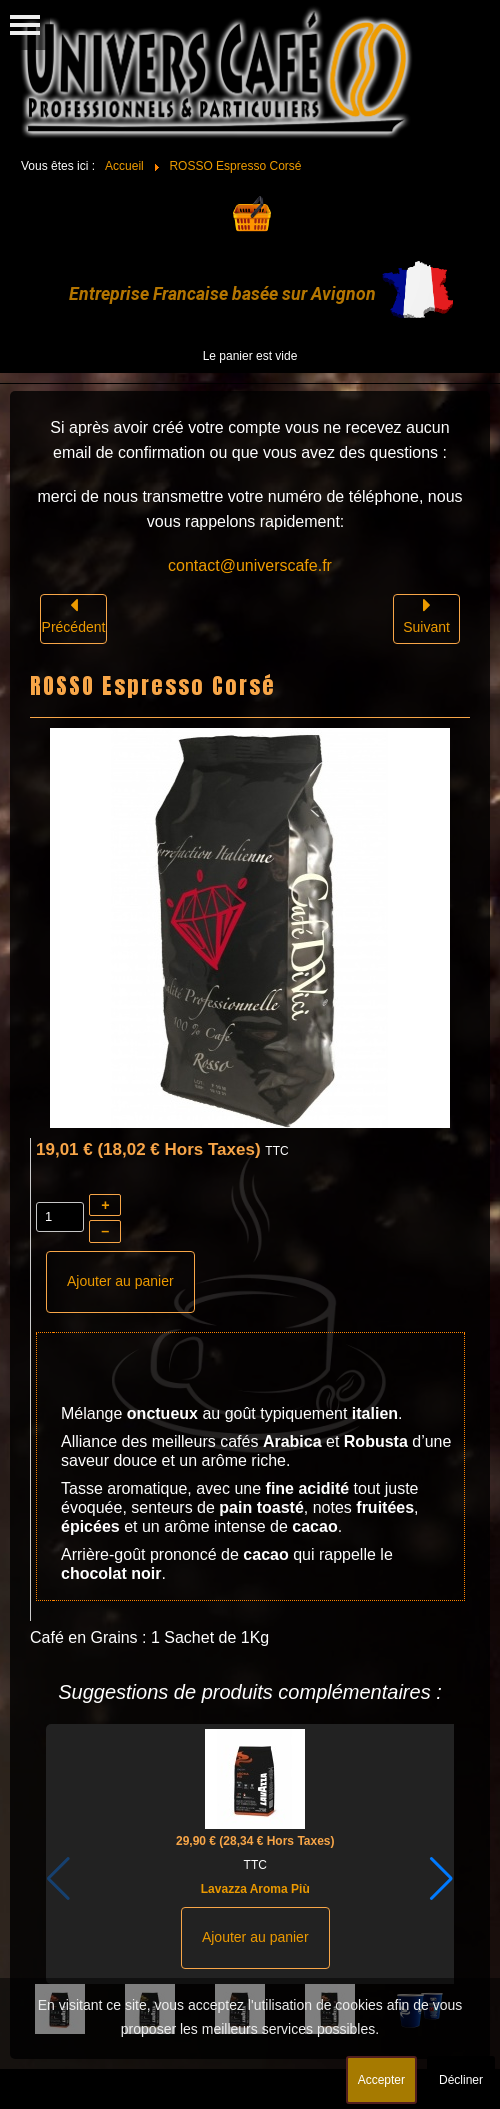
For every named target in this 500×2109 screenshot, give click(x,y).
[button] (441, 1879)
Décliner (461, 2080)
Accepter (381, 2080)
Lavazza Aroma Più (255, 1889)
